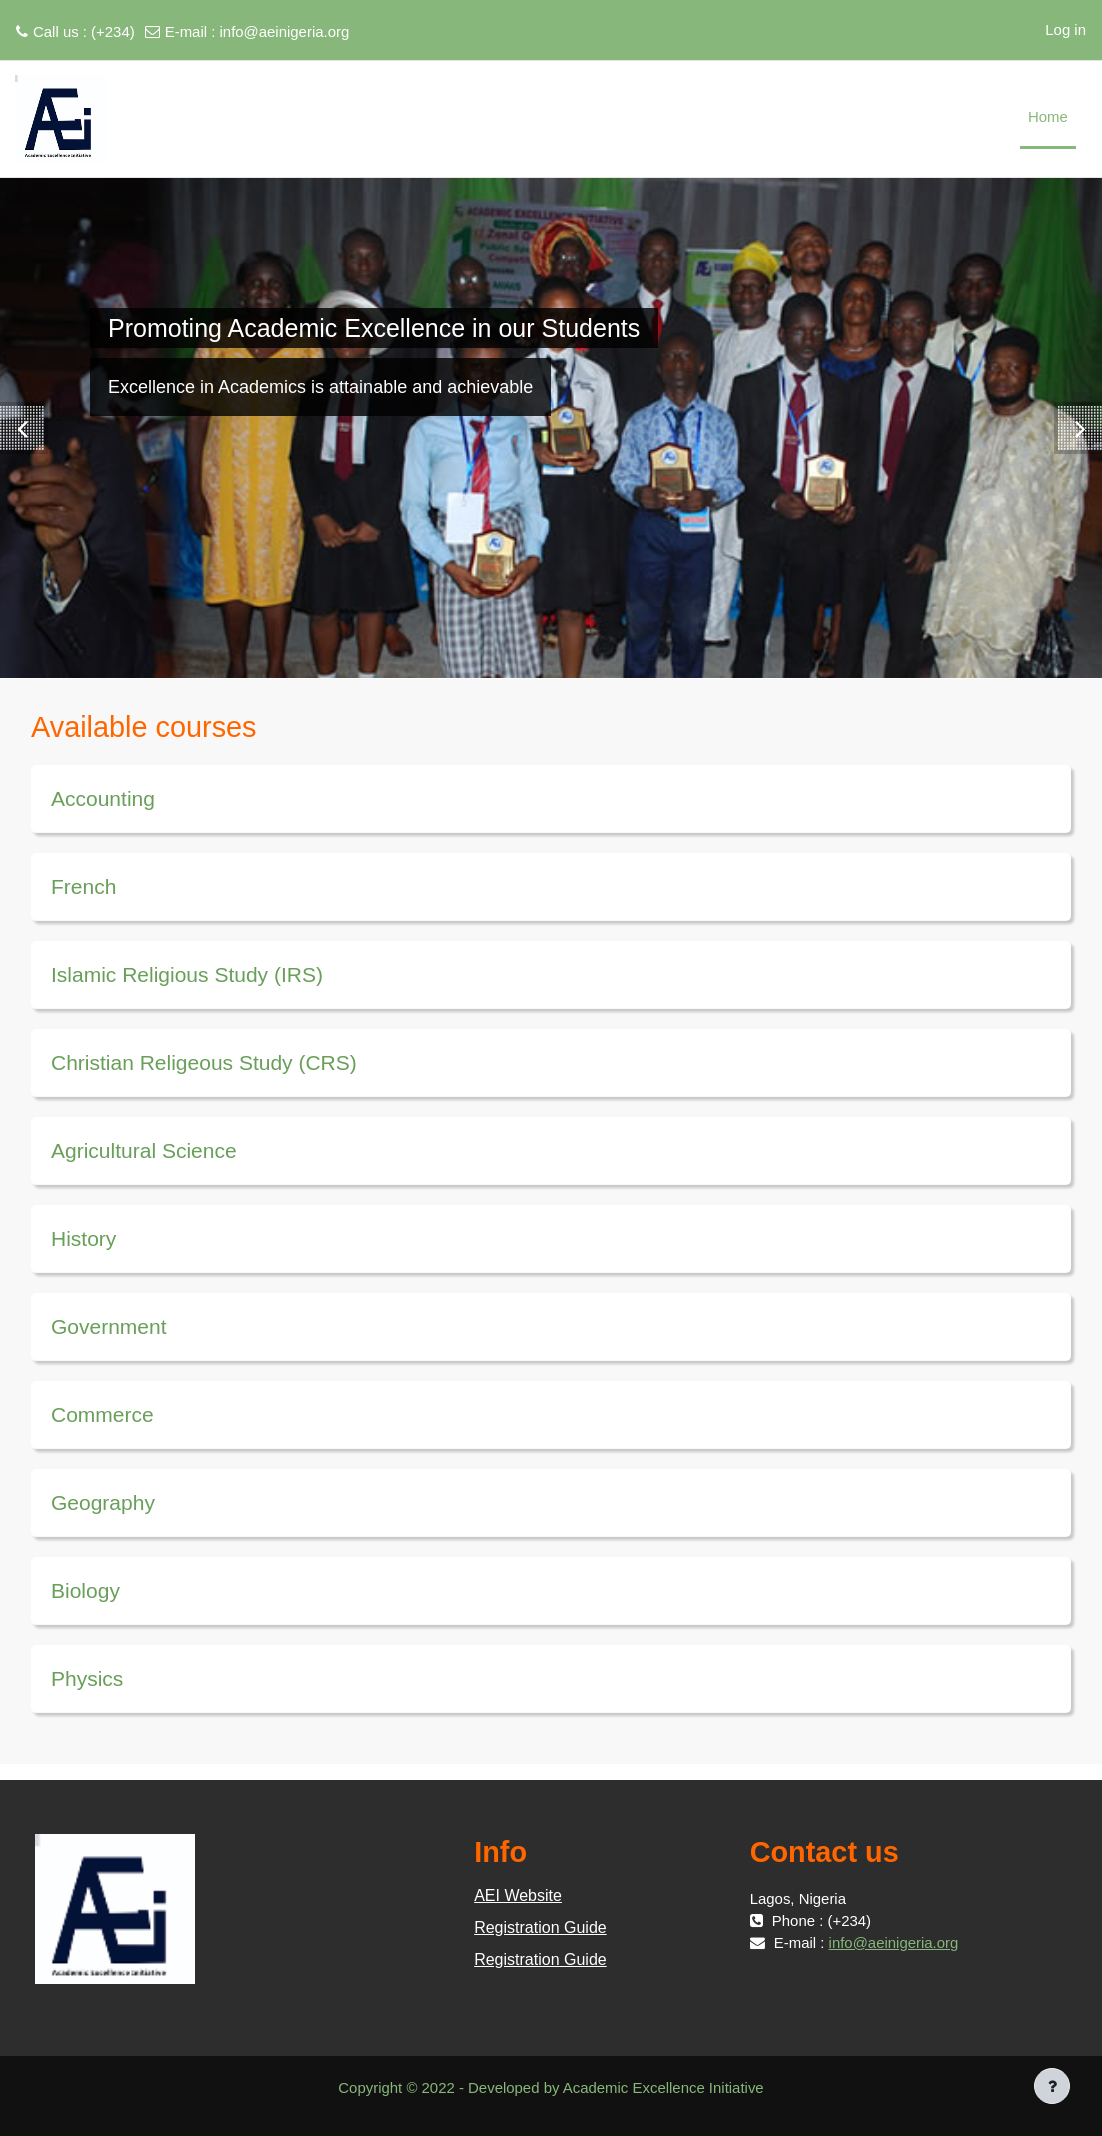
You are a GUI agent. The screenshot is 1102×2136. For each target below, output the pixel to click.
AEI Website (518, 1895)
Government (109, 1326)
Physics (87, 1678)
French (83, 886)
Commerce (102, 1414)
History (83, 1238)
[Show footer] (1052, 2086)
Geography (103, 1502)
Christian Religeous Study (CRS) (204, 1062)
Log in (1065, 29)
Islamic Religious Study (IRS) (187, 974)
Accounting (103, 798)
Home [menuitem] (1048, 116)
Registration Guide (540, 1927)
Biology (85, 1590)
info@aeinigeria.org (285, 31)
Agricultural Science (144, 1150)
